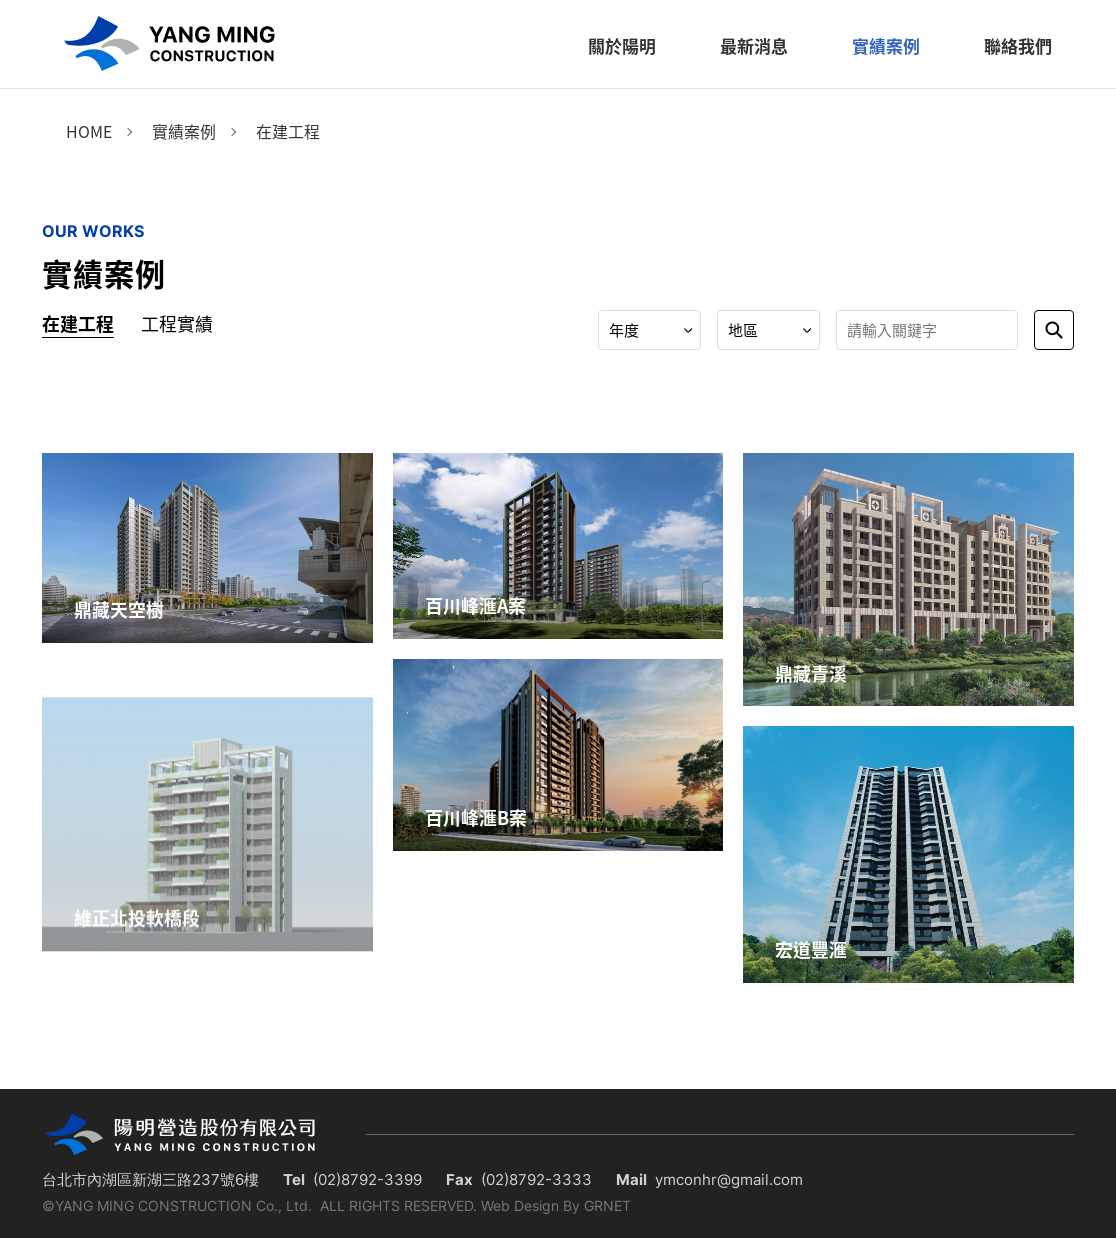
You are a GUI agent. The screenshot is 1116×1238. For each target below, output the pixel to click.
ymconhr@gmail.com (729, 1179)
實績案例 (184, 131)
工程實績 (177, 323)
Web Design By (530, 1205)
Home (89, 131)
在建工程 (288, 131)
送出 (1054, 330)
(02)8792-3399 (367, 1179)
